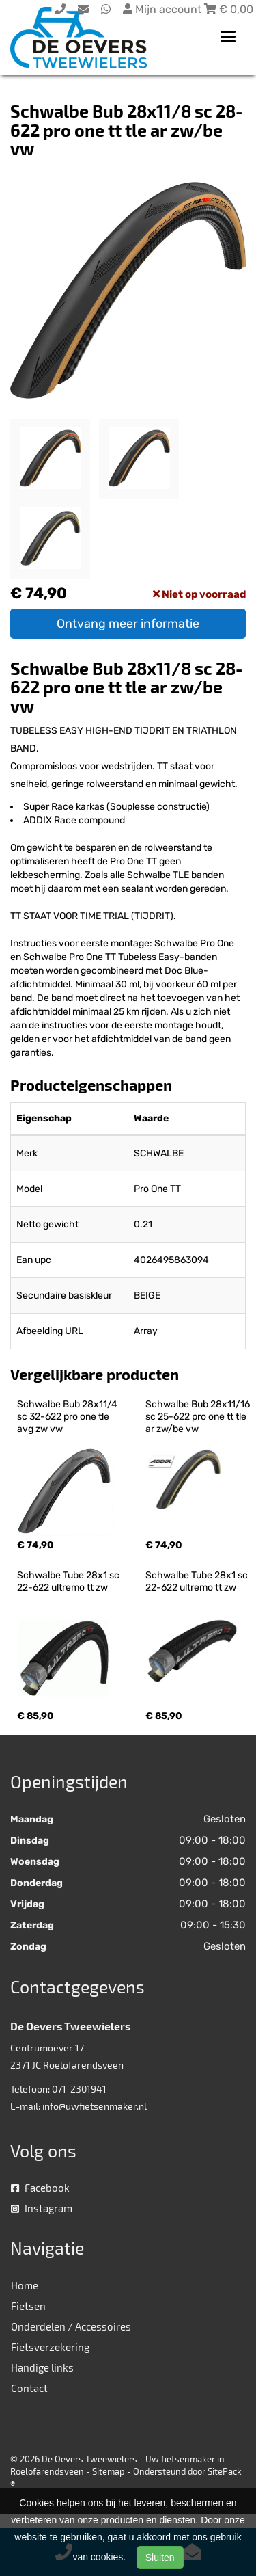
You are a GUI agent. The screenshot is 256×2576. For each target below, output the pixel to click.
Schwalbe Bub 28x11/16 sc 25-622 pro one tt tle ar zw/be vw (198, 1416)
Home (24, 2285)
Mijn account (163, 9)
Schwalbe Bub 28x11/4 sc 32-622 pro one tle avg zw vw (68, 1416)
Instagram (41, 2208)
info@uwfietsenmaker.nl (94, 2106)
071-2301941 (79, 2089)
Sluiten (160, 2557)
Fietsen (28, 2306)
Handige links (42, 2367)
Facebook (40, 2187)
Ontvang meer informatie (128, 623)
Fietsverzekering (50, 2347)
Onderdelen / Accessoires (71, 2326)
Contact (29, 2388)
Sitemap (108, 2471)
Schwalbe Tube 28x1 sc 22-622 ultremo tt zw (69, 1581)
